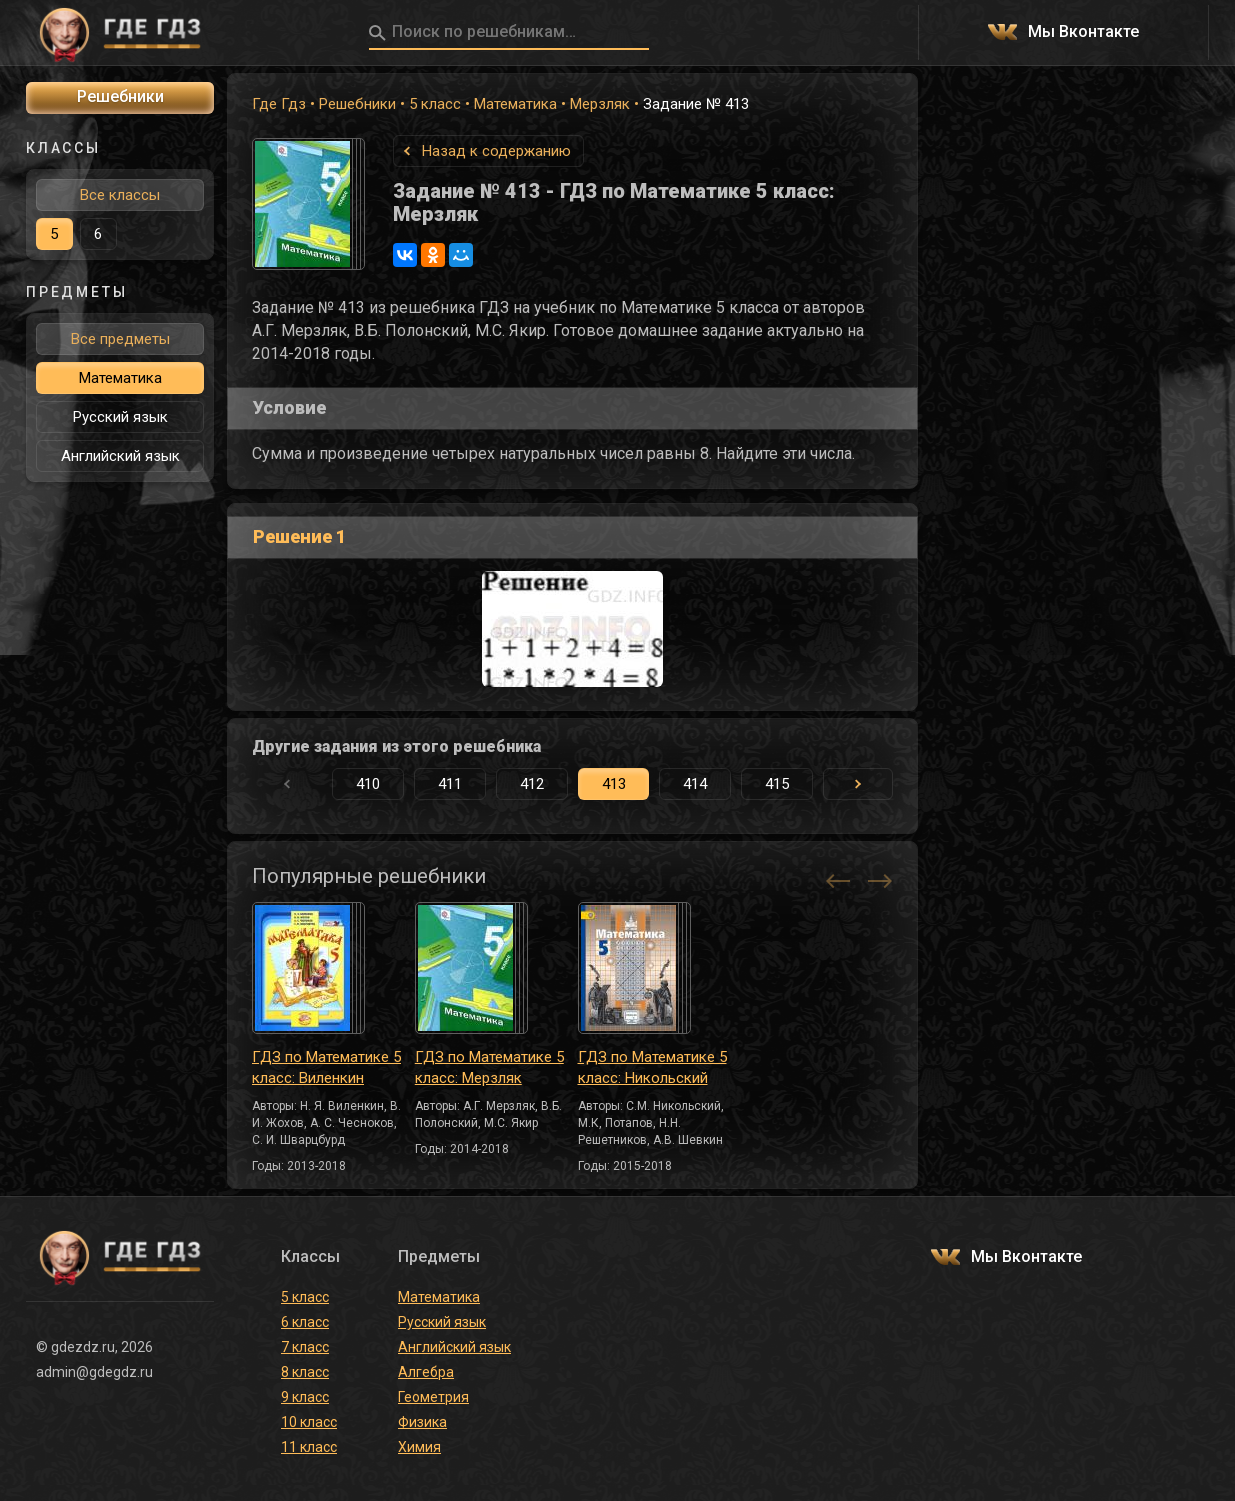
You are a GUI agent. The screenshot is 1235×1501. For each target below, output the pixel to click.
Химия (419, 1447)
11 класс (309, 1447)
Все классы (120, 195)
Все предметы (120, 339)
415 (777, 784)
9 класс (305, 1397)
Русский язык (120, 417)
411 (450, 784)
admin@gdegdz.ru (94, 1372)
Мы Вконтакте (1083, 32)
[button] (858, 784)
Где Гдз (279, 104)
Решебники (357, 104)
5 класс (435, 104)
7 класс (305, 1347)
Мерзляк (600, 104)
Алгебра (426, 1372)
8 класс (305, 1372)
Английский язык (120, 456)
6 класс (305, 1322)
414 (695, 784)
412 (532, 784)
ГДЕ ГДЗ (120, 33)
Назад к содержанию (496, 151)
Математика (515, 104)
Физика (422, 1422)
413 (614, 784)
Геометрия (433, 1397)
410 (368, 784)
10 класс (309, 1422)
